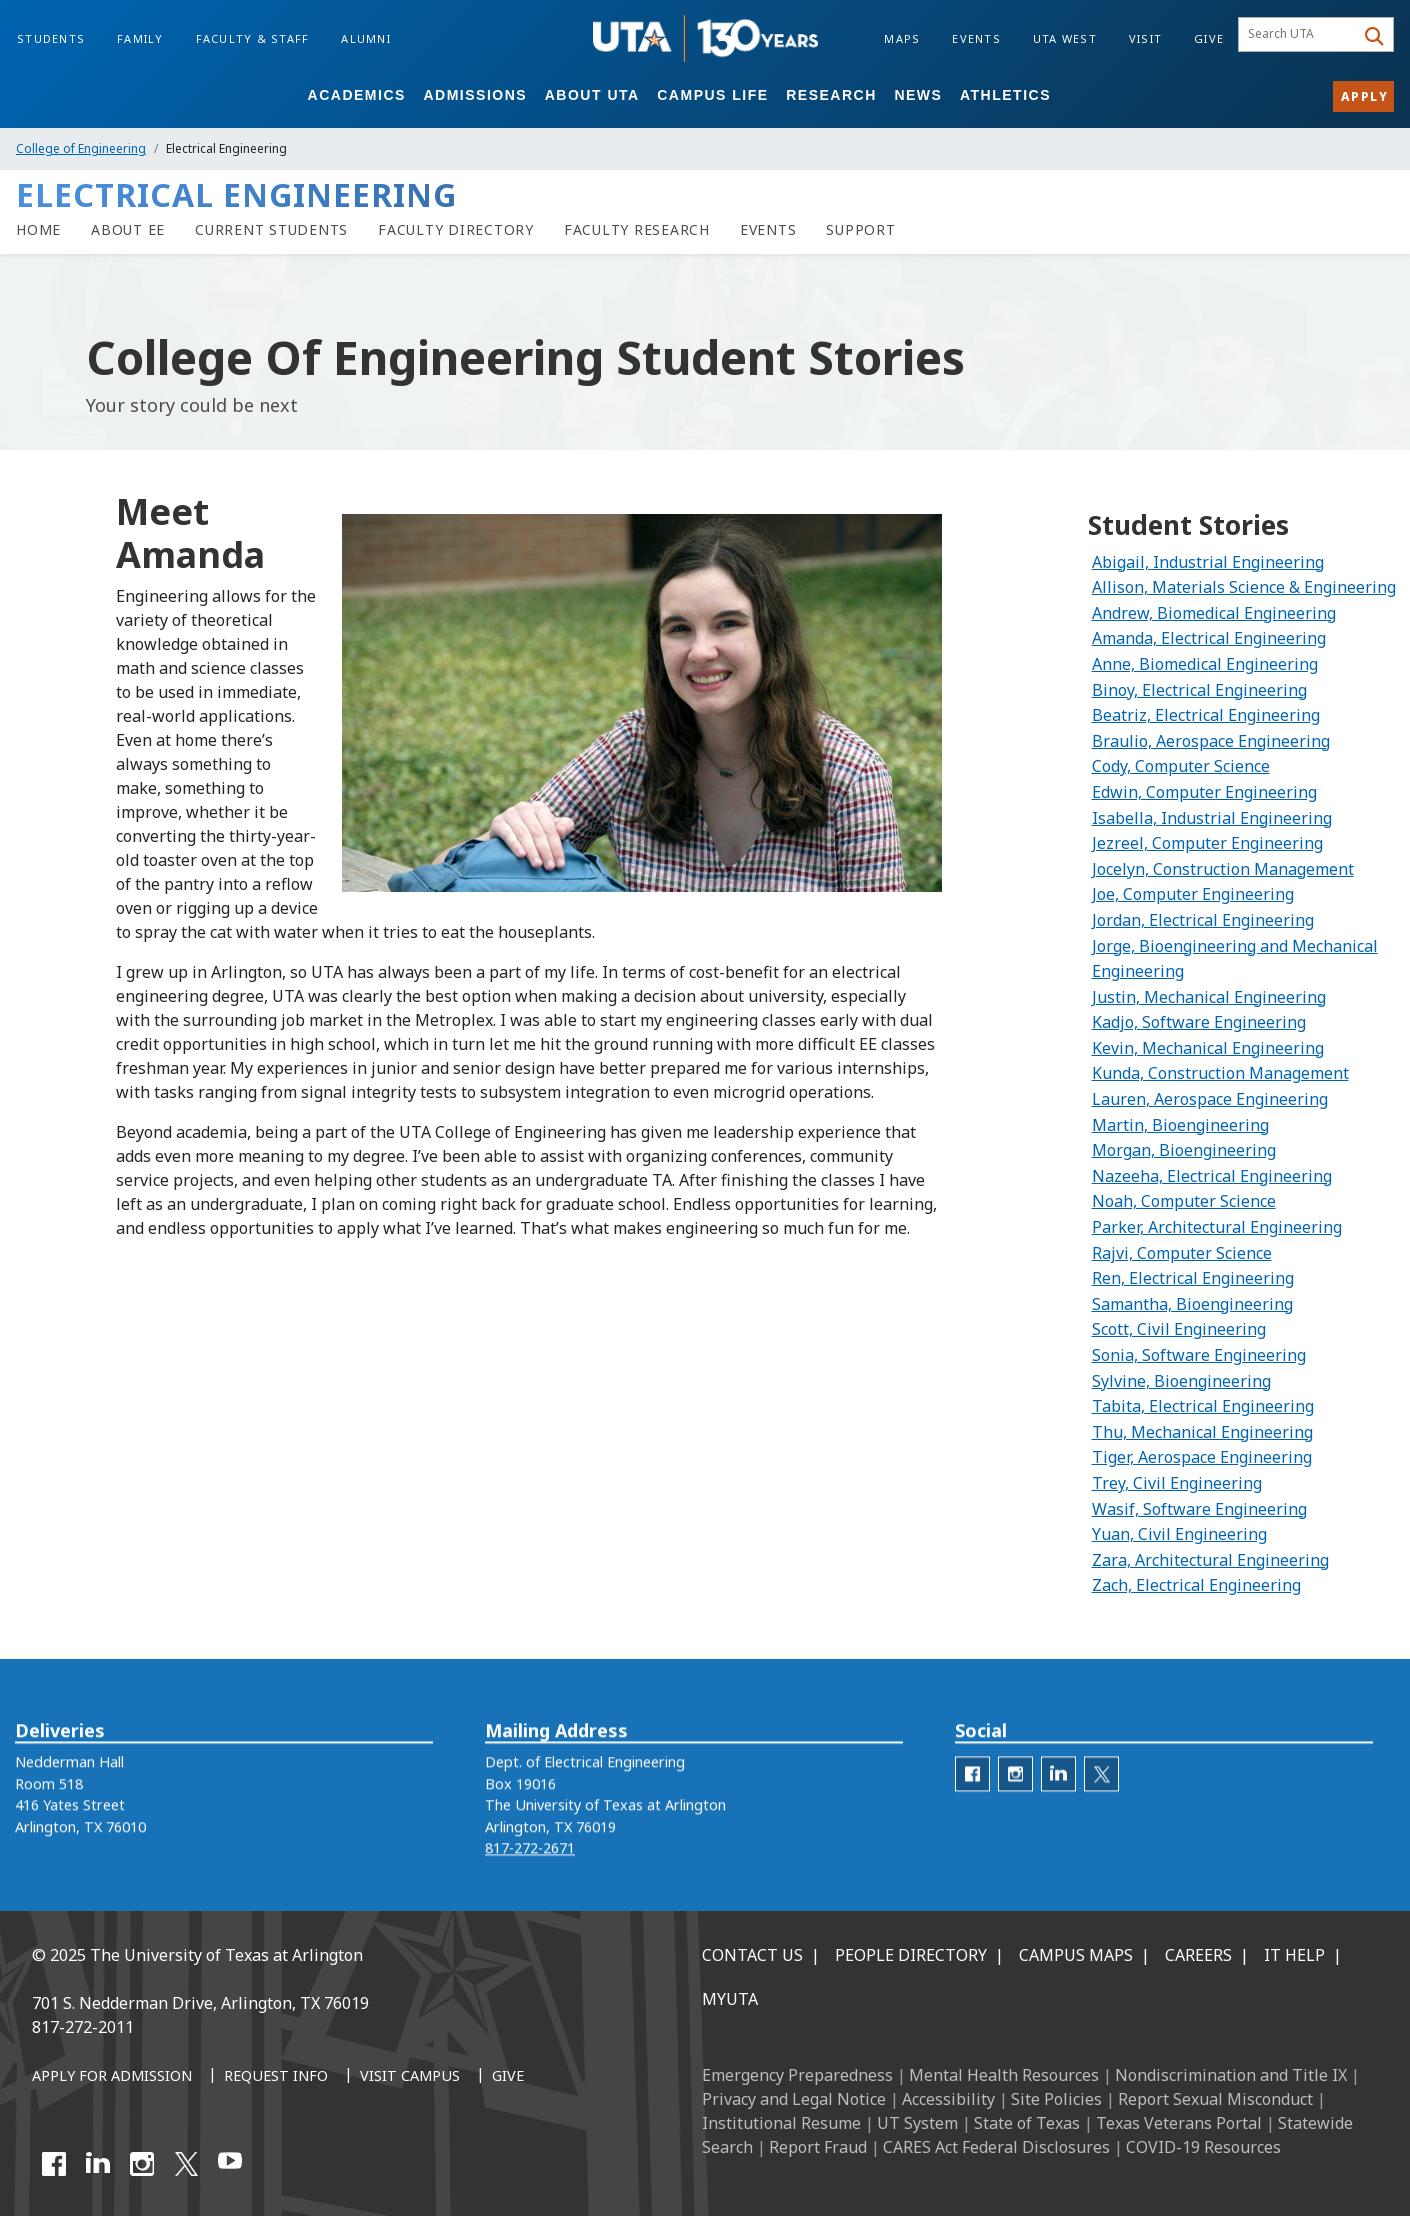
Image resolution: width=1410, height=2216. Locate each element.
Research (831, 95)
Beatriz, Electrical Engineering (1206, 715)
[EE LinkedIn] (1058, 1807)
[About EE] (128, 230)
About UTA (592, 95)
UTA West (1065, 38)
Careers (1198, 1955)
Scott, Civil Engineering (1179, 1329)
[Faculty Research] (637, 230)
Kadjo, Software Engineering (1199, 1022)
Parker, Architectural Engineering (1217, 1227)
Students (51, 38)
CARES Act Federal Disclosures (996, 2147)
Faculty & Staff (253, 38)
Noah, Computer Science (1184, 1201)
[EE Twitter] (1101, 1807)
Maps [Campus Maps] (902, 38)
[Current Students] (271, 230)
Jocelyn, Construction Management (1223, 869)
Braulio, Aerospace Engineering (1211, 741)
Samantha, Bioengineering (1192, 1304)
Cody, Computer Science (1181, 766)
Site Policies (1056, 2099)
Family (140, 38)
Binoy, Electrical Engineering (1199, 690)
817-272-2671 (530, 1881)
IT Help (1294, 1955)
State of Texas (1027, 2123)
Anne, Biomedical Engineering (1205, 664)
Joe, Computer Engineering (1193, 894)
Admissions (475, 95)
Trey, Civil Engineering (1177, 1483)
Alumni (366, 38)
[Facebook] (54, 2164)
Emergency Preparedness (797, 2075)
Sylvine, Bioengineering (1181, 1381)
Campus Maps (1076, 1955)
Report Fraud (818, 2147)
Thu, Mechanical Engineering (1202, 1432)
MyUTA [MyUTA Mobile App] (730, 1999)
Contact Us (752, 1955)
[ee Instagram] (1015, 1807)
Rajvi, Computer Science (1182, 1253)
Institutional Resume (781, 2123)
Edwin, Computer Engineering (1204, 792)
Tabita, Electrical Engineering (1203, 1406)
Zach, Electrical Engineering (1196, 1585)
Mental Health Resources (1004, 2075)
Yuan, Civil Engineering (1179, 1534)
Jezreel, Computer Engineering (1207, 843)
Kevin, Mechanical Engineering (1208, 1048)
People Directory (911, 1955)
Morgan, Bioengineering (1184, 1150)
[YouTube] (230, 2164)
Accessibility (948, 2099)
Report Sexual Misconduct (1215, 2099)
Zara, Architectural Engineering (1210, 1560)
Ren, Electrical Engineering (1193, 1278)
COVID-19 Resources (1203, 2147)
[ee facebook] (972, 1807)
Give (1209, 38)
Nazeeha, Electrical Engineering (1212, 1176)
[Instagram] (142, 2164)
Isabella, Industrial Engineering (1212, 818)
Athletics (1005, 95)
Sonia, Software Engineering (1199, 1355)
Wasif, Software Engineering (1199, 1509)
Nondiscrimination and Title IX (1231, 2075)
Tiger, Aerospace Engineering (1202, 1457)
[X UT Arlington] (186, 2164)
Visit (1145, 38)
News (918, 95)
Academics (357, 95)
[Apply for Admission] (112, 2077)
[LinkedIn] (98, 2164)
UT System (917, 2123)
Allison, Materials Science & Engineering (1244, 587)
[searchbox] (1299, 35)
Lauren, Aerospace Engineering (1210, 1099)
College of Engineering (81, 148)
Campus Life (712, 95)
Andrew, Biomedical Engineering (1214, 613)
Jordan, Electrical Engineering (1203, 920)
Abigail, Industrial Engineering (1208, 562)
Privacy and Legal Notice (794, 2099)
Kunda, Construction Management (1220, 1073)
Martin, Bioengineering (1180, 1125)
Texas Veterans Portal (1179, 2123)
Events (976, 38)
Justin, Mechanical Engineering (1209, 997)
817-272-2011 (83, 2027)
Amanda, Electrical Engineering (1209, 638)
